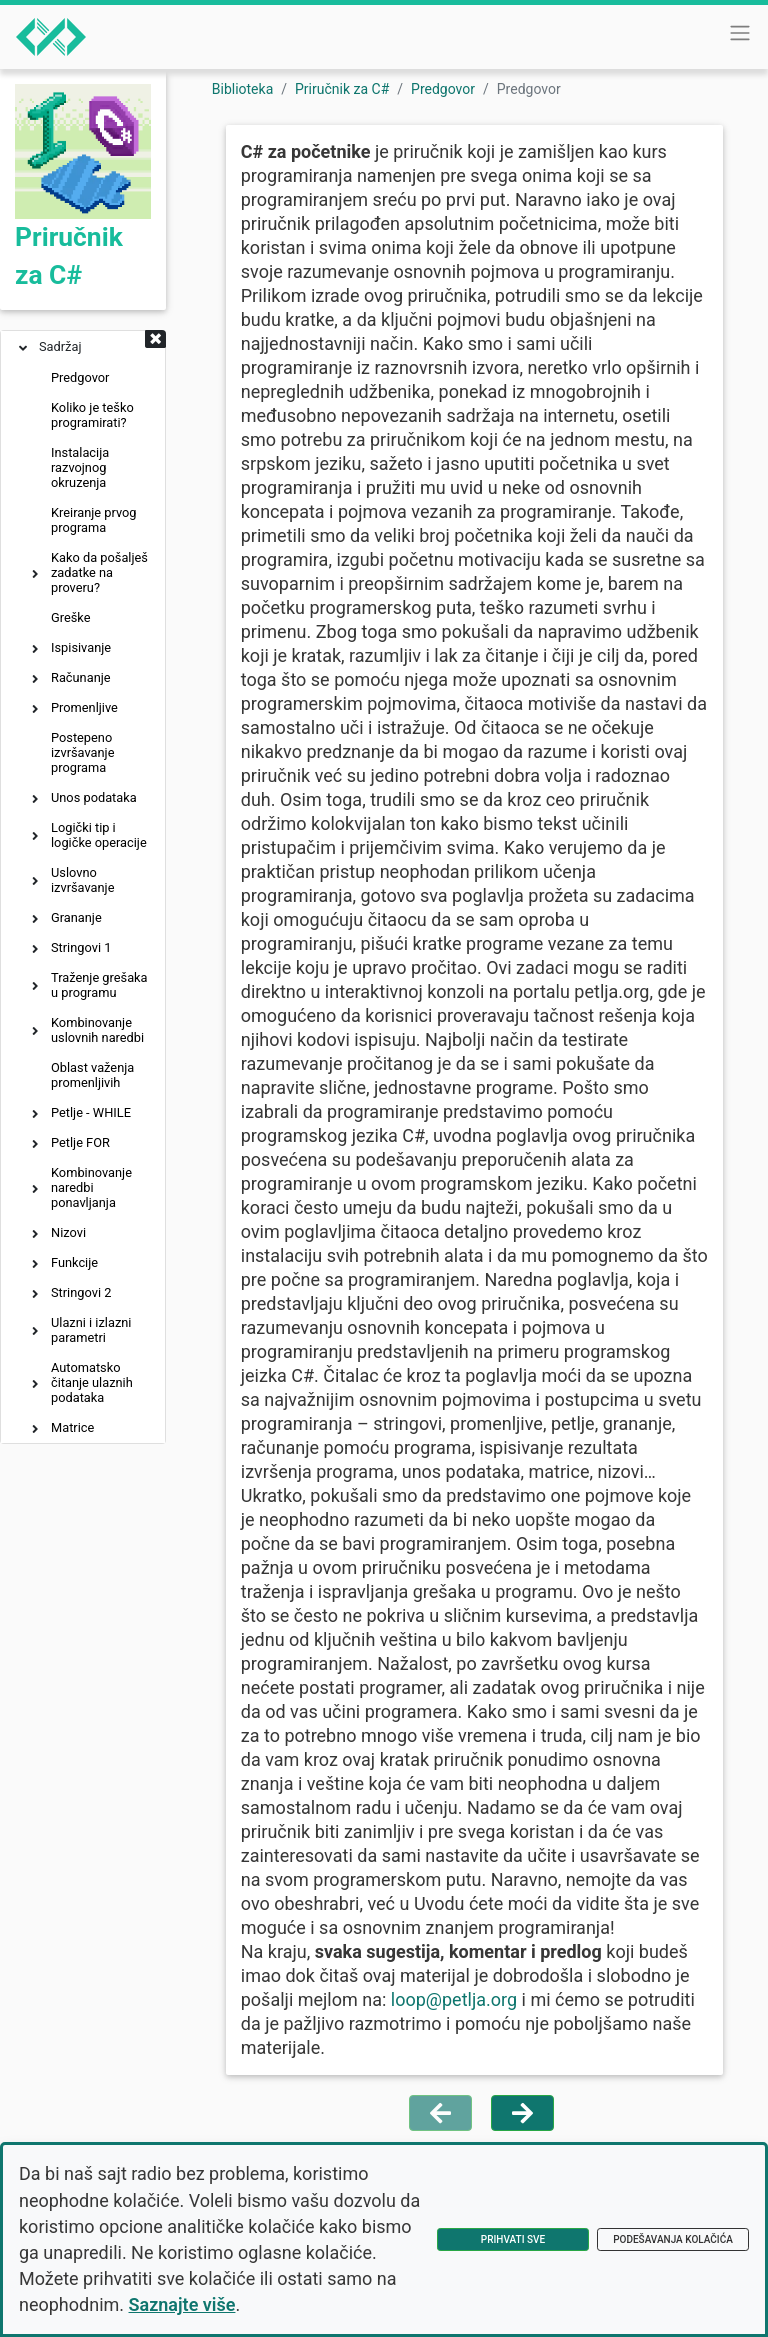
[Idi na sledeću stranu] (522, 2113)
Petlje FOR (80, 1142)
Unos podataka (94, 797)
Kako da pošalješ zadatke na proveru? (99, 572)
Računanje (81, 677)
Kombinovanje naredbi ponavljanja (91, 1187)
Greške (70, 617)
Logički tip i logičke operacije (99, 835)
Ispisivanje (81, 647)
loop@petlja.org (454, 1999)
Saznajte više (182, 2304)
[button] (155, 341)
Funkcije (74, 1262)
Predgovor (80, 377)
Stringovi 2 (81, 1292)
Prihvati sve (513, 2239)
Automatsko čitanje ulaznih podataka (92, 1382)
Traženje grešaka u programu (99, 985)
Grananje (76, 917)
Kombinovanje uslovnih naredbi (97, 1030)
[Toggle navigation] (740, 33)
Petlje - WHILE (91, 1112)
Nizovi (68, 1232)
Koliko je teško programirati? (92, 415)
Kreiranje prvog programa (94, 520)
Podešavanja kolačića (673, 2239)
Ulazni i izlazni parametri (91, 1330)
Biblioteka (243, 89)
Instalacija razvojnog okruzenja (80, 467)
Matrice (72, 1427)
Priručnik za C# (342, 89)
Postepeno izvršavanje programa (82, 752)
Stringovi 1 (81, 947)
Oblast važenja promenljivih (92, 1075)
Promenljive (84, 707)
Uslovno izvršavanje (82, 880)
